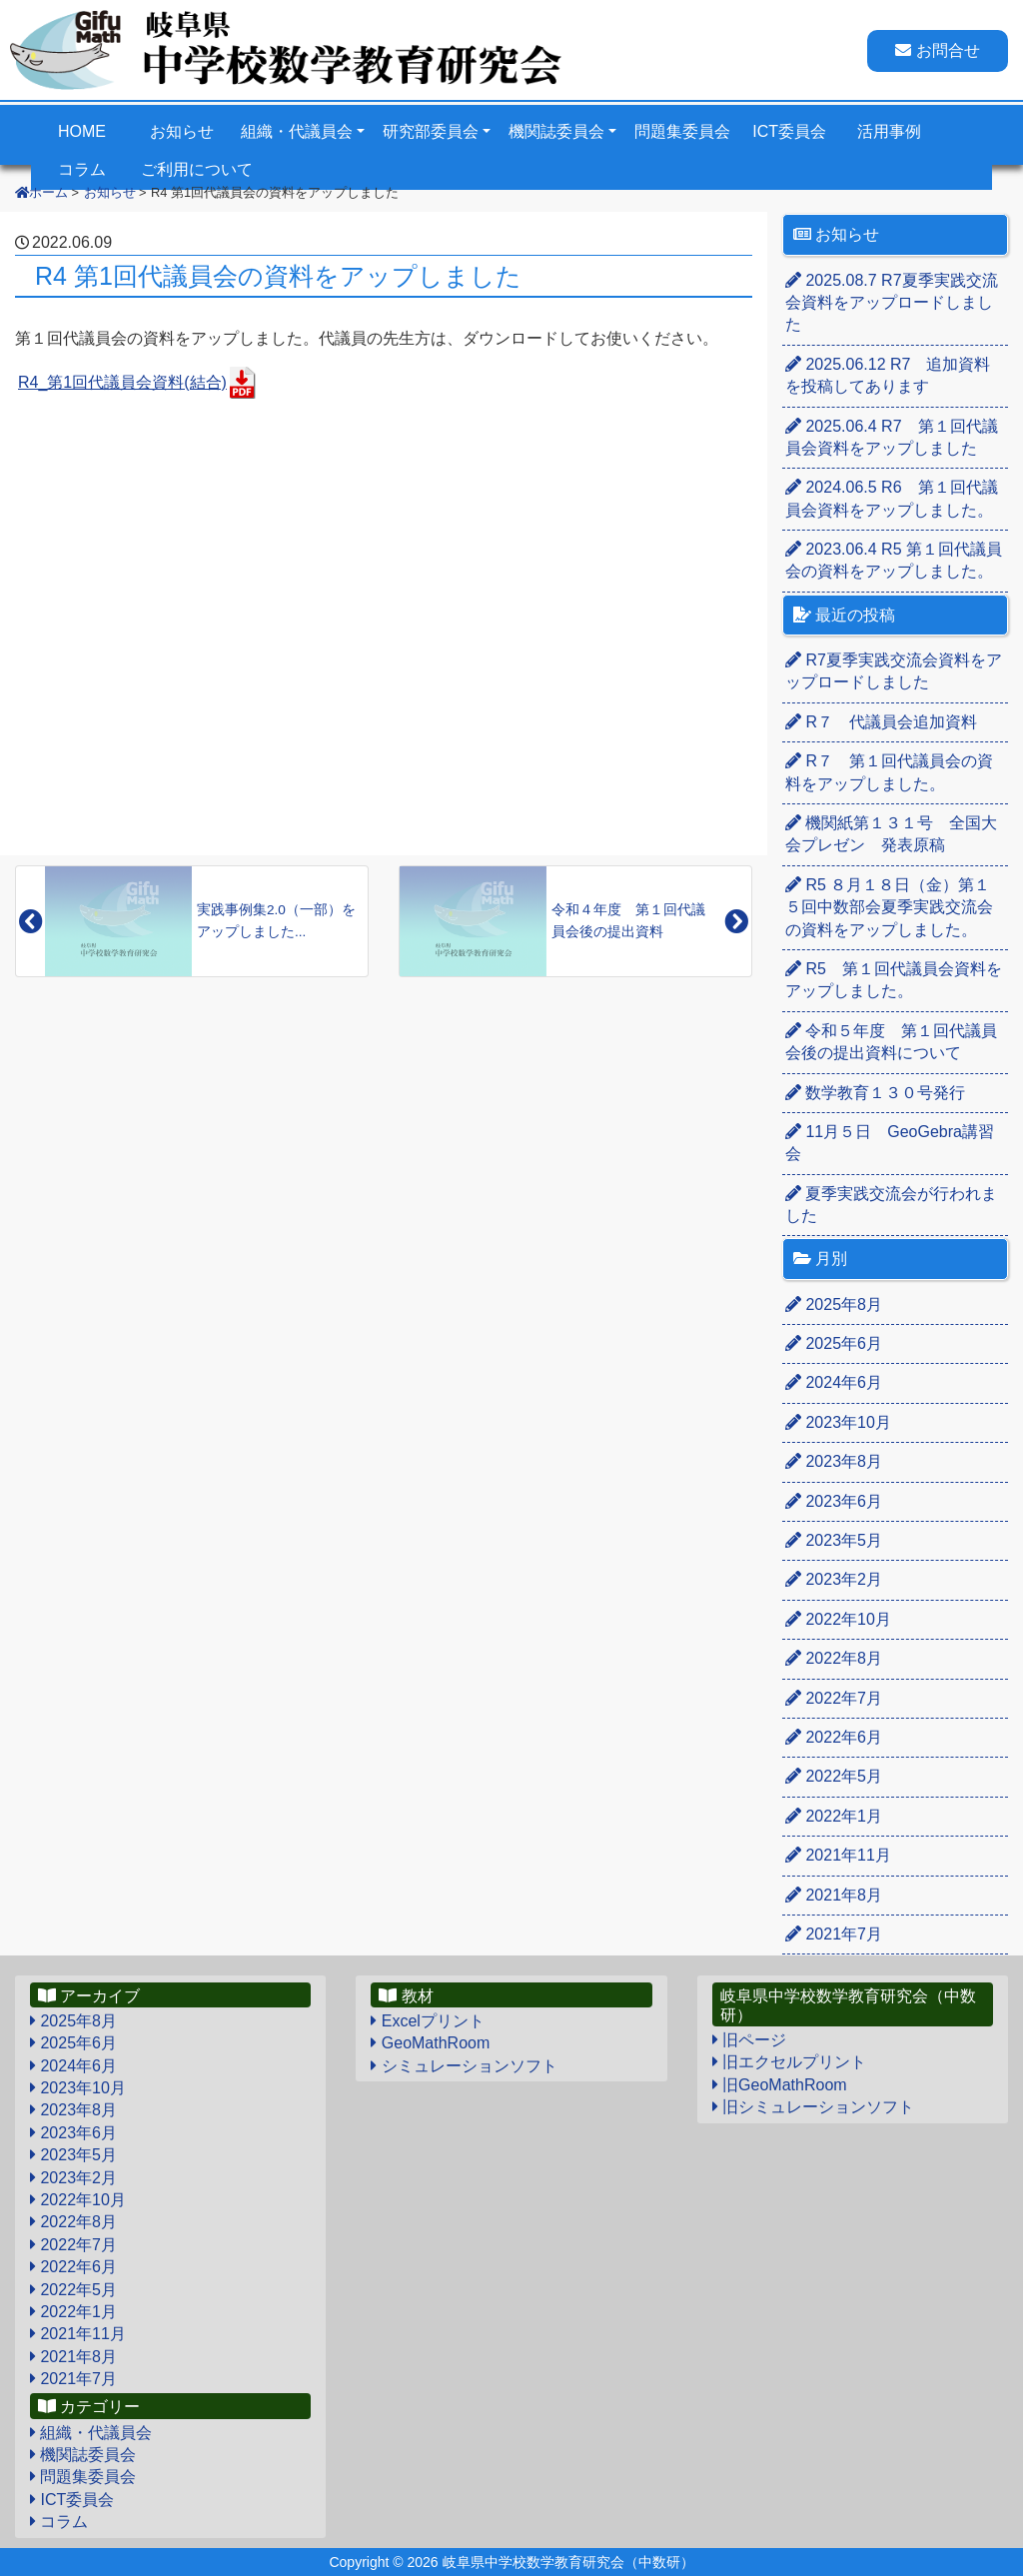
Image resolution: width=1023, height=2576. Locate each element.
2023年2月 (833, 1579)
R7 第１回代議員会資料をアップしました (891, 437)
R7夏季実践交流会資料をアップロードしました (891, 303)
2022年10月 (838, 1619)
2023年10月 (838, 1422)
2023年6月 (833, 1501)
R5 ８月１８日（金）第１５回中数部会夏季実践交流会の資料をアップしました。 (889, 907)
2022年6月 (833, 1737)
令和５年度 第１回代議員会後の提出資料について (891, 1041)
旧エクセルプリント (789, 2061)
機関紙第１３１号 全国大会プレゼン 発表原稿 (891, 833)
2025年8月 (833, 1304)
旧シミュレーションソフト (813, 2106)
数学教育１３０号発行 (875, 1092)
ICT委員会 (789, 131)
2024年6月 (833, 1382)
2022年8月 (833, 1658)
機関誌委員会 (556, 131)
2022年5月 (833, 1776)
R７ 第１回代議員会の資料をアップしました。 (889, 771)
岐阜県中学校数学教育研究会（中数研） (568, 2562)
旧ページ (749, 2039)
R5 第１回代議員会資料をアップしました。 (893, 979)
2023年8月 (833, 1461)
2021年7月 (833, 1934)
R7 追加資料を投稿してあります (887, 375)
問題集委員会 (682, 131)
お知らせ (182, 131)
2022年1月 (833, 1816)
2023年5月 (833, 1540)
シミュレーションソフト (463, 2065)
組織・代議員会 (297, 131)
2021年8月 (833, 1895)
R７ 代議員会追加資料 (881, 721)
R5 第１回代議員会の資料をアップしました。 (893, 560)
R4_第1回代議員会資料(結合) (122, 382)
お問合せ (937, 50)
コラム (59, 2521)
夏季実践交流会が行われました (891, 1204)
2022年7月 (833, 1698)
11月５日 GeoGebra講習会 (889, 1142)
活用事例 (889, 131)
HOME (82, 131)
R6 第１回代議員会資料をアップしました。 (891, 498)
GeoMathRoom (430, 2042)
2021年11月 (838, 1855)
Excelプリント (428, 2020)
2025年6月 (833, 1343)
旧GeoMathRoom (779, 2084)
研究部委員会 (431, 131)
